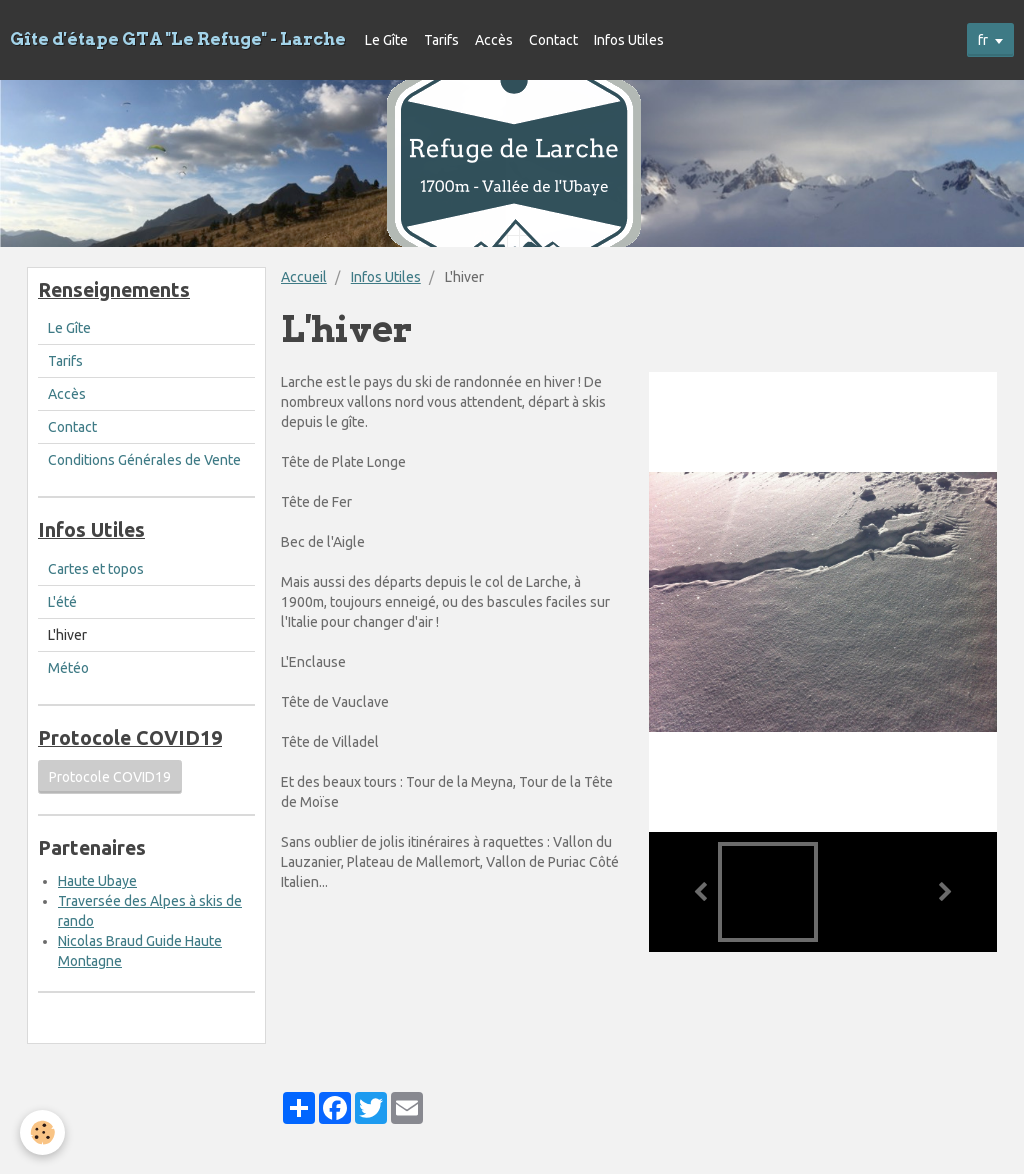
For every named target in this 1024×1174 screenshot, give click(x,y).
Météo (68, 668)
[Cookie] (42, 1132)
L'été (62, 602)
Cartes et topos (96, 569)
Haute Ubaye (97, 881)
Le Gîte (386, 40)
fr (983, 40)
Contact (553, 40)
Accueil (304, 277)
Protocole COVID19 (110, 777)
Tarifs (441, 40)
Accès (494, 40)
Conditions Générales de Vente (144, 460)
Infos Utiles (629, 40)
